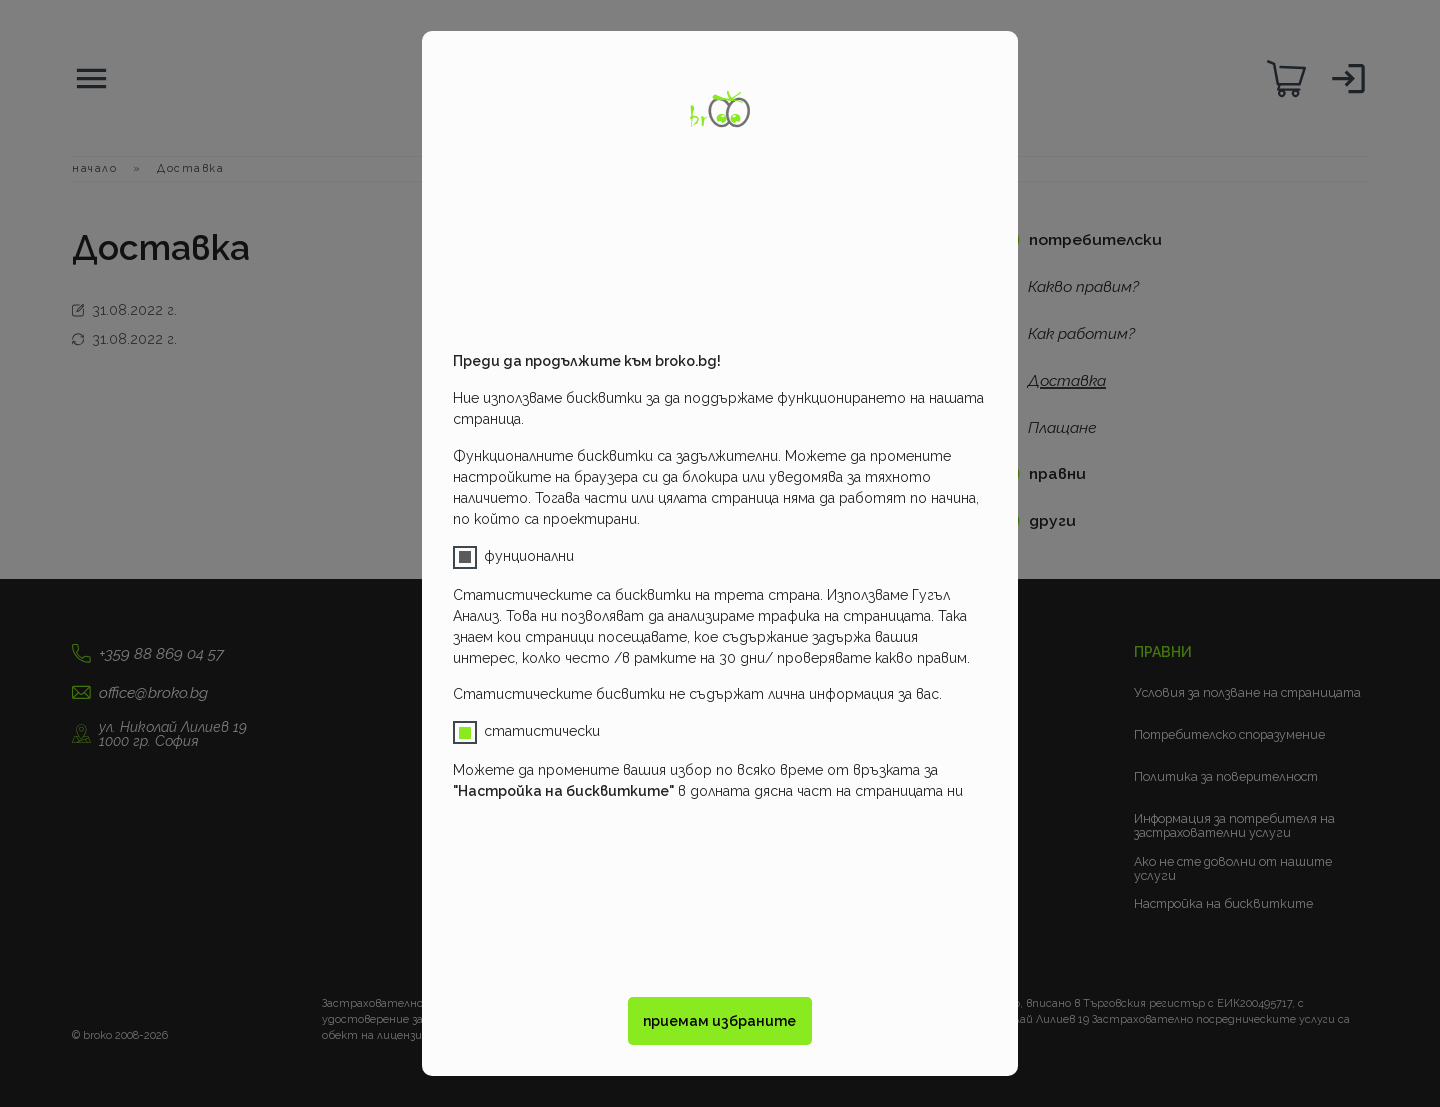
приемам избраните (719, 1021)
